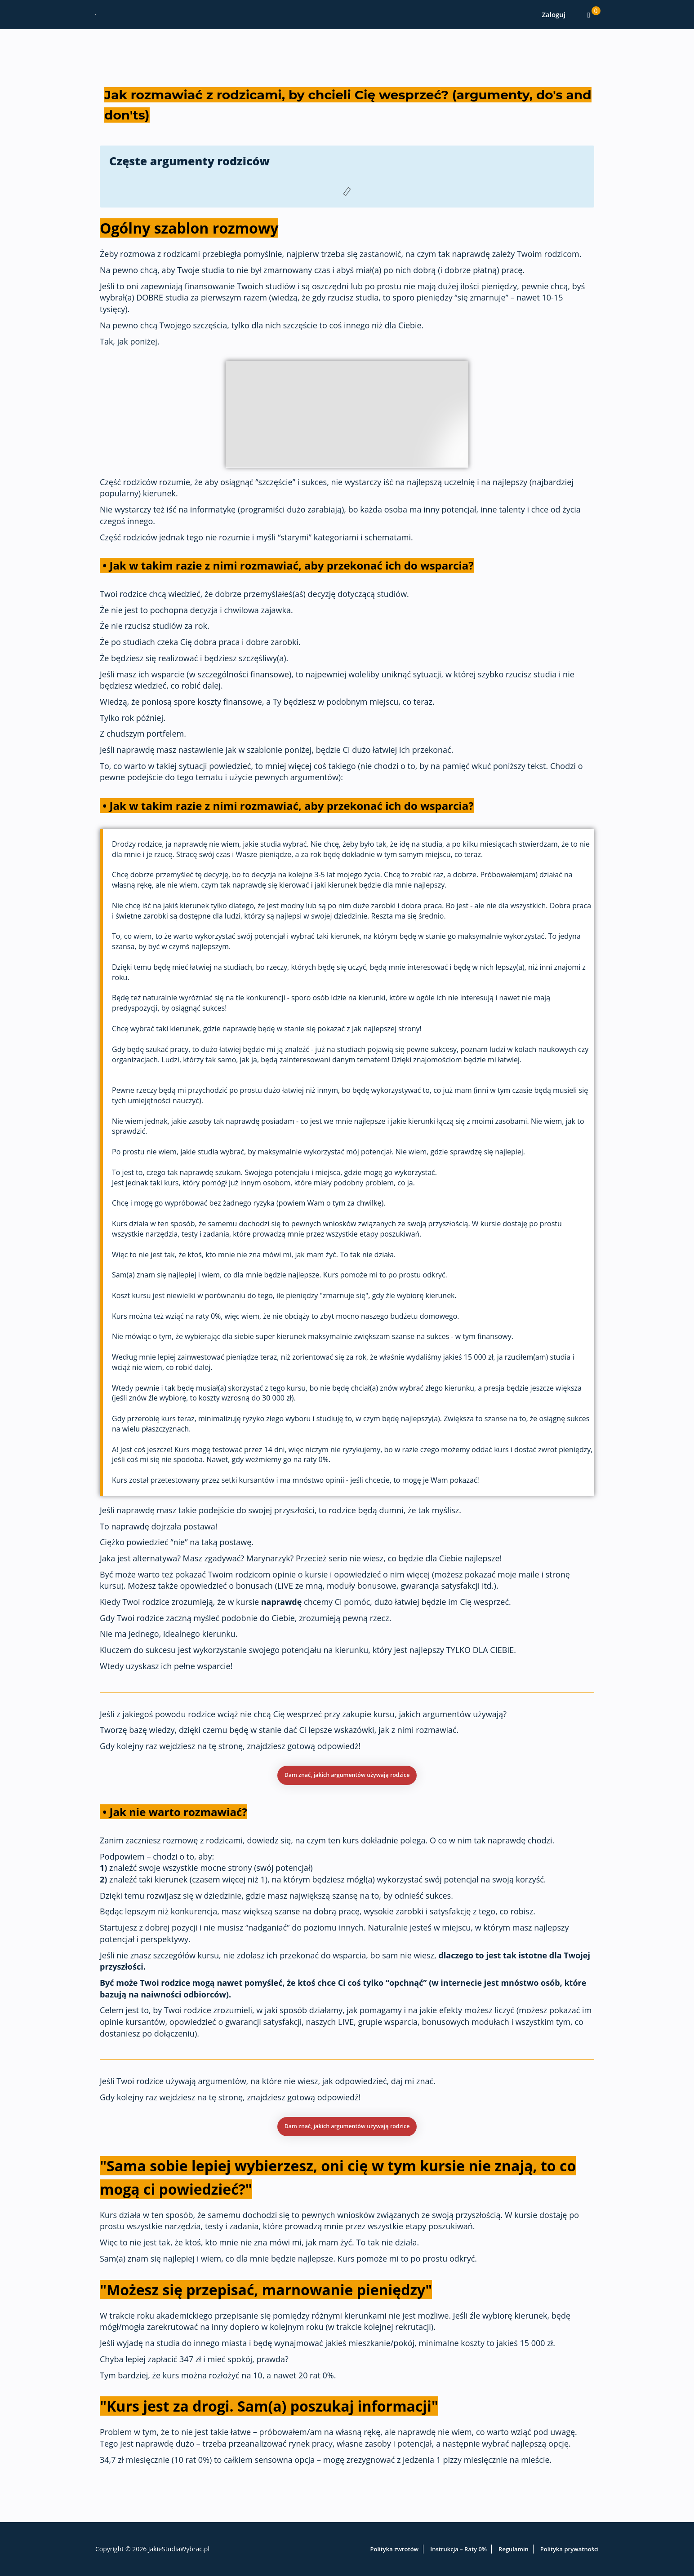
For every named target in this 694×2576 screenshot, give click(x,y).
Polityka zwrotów (394, 2549)
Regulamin (513, 2549)
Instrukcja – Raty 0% (458, 2549)
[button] (346, 1778)
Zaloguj (553, 14)
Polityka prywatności (569, 2549)
